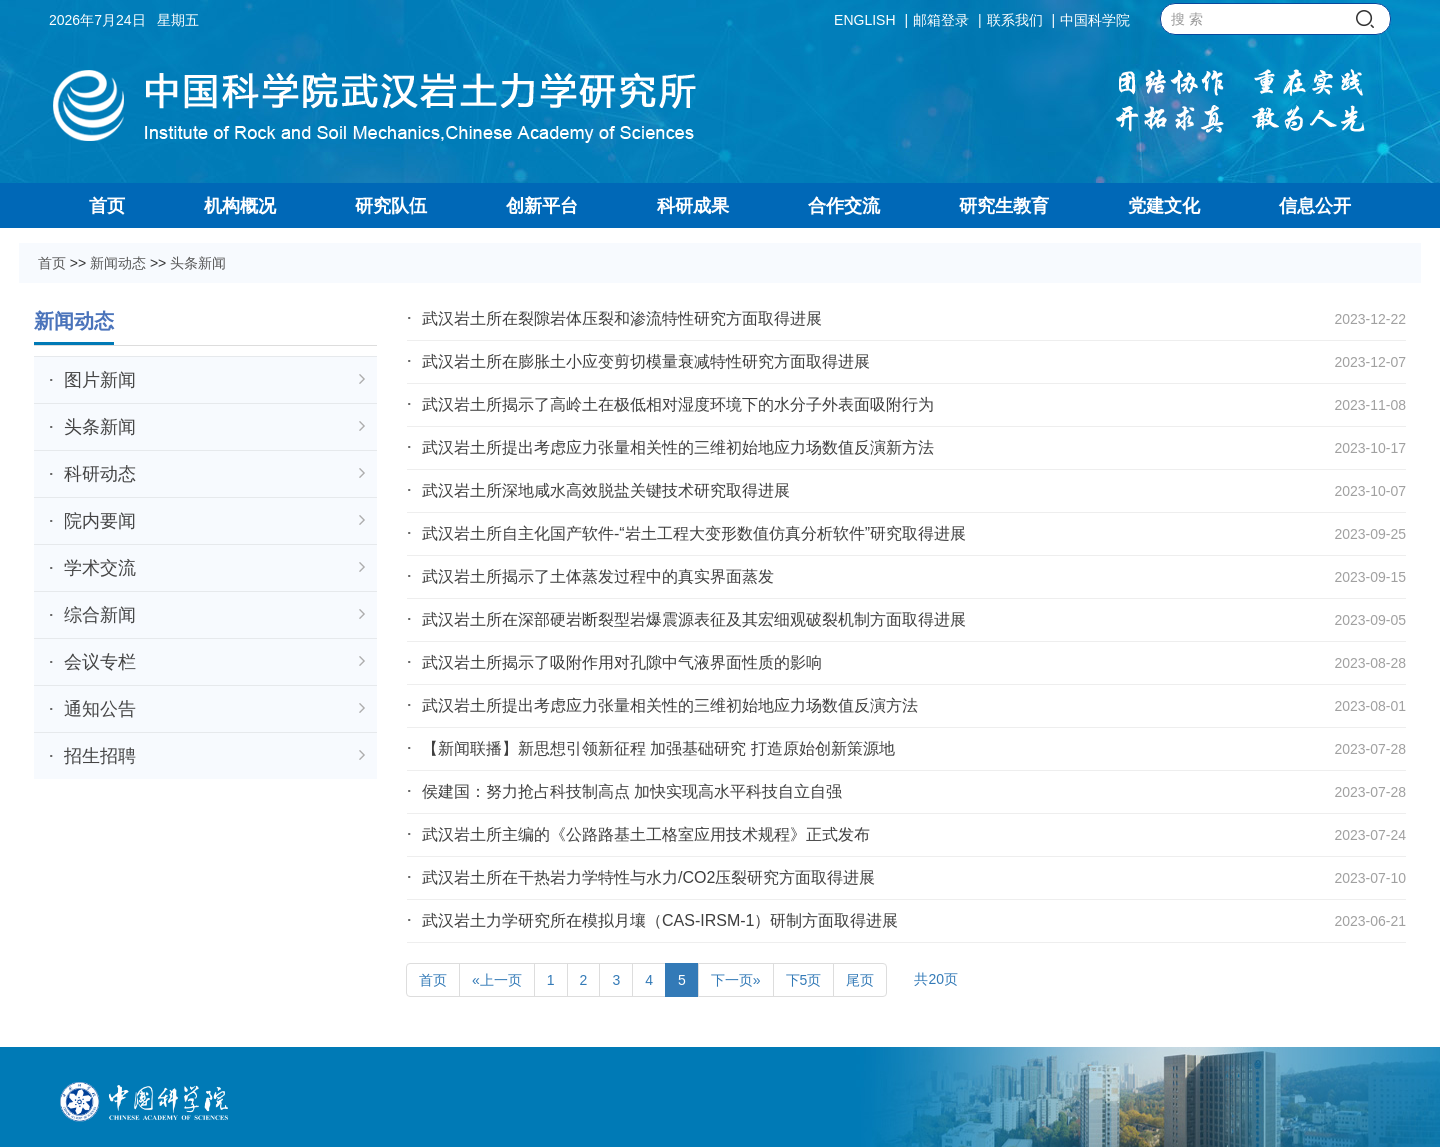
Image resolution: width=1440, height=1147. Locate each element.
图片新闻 (214, 380)
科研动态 (214, 474)
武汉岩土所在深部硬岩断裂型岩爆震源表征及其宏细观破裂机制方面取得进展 (694, 619)
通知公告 (214, 709)
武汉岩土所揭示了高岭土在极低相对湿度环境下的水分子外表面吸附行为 (678, 404)
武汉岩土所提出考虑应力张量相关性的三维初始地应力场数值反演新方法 (678, 447)
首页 (52, 263)
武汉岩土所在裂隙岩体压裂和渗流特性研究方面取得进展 (622, 318)
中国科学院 (1095, 20)
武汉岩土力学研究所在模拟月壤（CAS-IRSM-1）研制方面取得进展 (660, 920)
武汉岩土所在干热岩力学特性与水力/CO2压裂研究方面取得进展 (648, 877)
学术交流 (214, 568)
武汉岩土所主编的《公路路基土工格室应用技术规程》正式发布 (646, 834)
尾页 (860, 980)
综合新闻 (214, 615)
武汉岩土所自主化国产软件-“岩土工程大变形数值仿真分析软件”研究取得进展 (694, 533)
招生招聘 (214, 756)
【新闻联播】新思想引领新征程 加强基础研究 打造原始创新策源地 (658, 748)
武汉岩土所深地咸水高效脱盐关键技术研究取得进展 (606, 490)
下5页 (804, 980)
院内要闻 (214, 521)
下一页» (736, 980)
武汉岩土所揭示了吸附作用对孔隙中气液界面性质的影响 (622, 662)
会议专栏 (214, 662)
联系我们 (1015, 20)
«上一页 (497, 980)
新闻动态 (118, 263)
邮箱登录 (941, 20)
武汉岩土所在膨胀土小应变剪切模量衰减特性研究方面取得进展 (646, 361)
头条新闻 (198, 263)
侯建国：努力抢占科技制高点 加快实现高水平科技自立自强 (632, 791)
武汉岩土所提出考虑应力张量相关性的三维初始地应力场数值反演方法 (670, 705)
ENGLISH (864, 20)
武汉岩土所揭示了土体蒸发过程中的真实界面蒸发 (598, 576)
